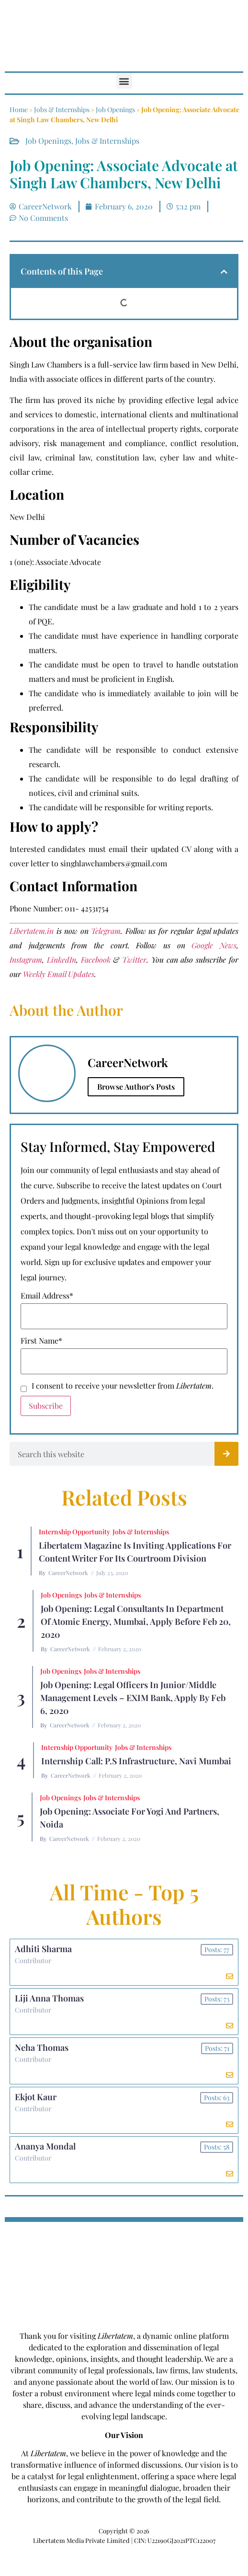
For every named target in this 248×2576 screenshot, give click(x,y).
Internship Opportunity (74, 1531)
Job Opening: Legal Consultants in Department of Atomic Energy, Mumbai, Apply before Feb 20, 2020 (136, 1621)
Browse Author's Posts (136, 1086)
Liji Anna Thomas (49, 1998)
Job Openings (115, 109)
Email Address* (47, 1296)
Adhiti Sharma (43, 1948)
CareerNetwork (68, 1573)
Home (19, 109)
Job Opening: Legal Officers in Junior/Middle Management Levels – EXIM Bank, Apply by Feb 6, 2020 (132, 1697)
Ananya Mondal (45, 2146)
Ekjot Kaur (35, 2097)
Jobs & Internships (62, 109)
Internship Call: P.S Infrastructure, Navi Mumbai (136, 1761)
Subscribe (46, 1406)
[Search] (226, 1454)
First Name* (41, 1341)
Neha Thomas (41, 2047)
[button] (124, 81)
